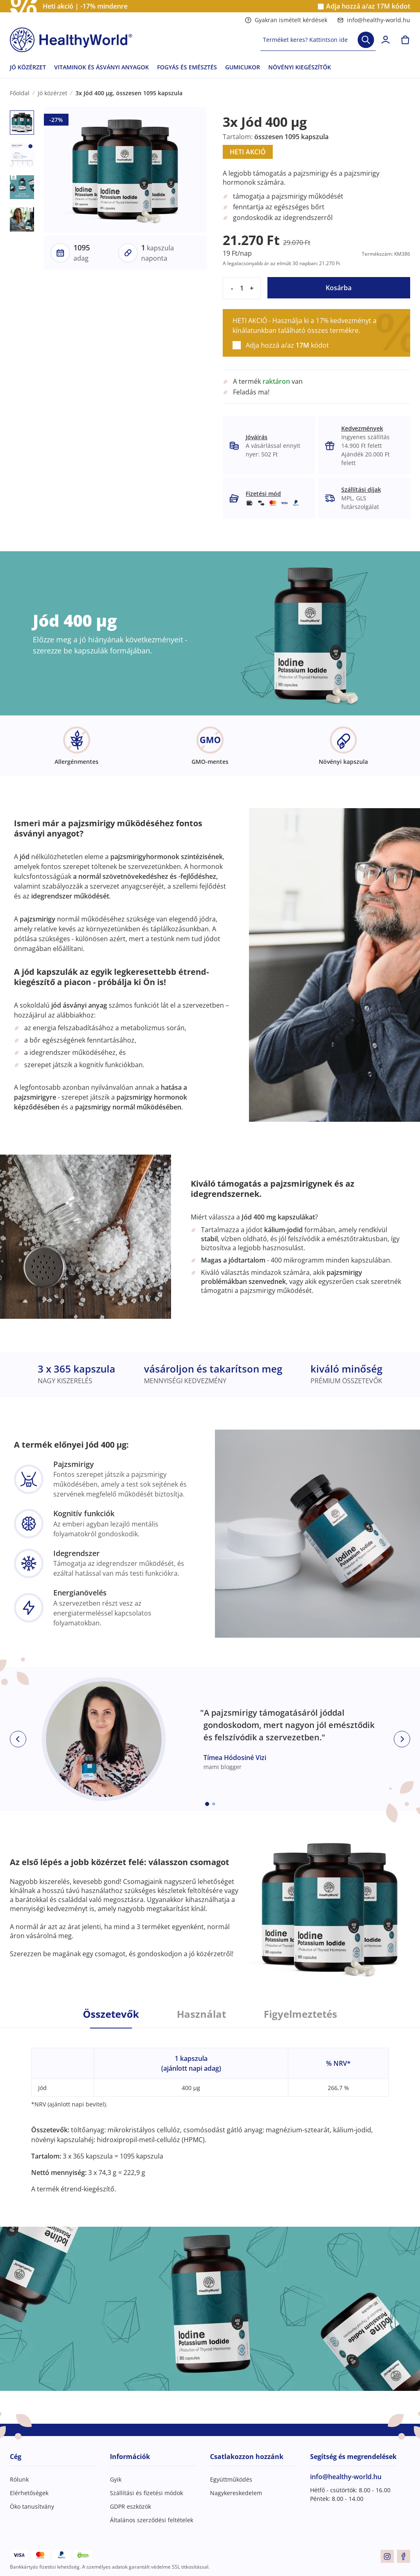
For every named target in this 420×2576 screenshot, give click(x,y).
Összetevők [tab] (111, 2014)
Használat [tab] (201, 2014)
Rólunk (19, 2479)
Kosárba (339, 287)
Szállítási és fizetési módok (146, 2493)
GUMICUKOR (242, 67)
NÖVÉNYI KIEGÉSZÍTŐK (299, 67)
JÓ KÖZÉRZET (28, 67)
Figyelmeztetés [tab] (300, 2014)
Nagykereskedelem (236, 2493)
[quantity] (241, 288)
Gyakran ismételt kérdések (286, 20)
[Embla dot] (207, 1804)
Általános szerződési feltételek (151, 2520)
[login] (385, 40)
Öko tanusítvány (32, 2506)
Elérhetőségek (29, 2493)
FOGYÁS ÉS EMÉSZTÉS (187, 67)
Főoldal (20, 93)
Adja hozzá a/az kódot (368, 6)
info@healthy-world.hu (373, 20)
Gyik (115, 2479)
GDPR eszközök (130, 2506)
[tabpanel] (210, 2111)
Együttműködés (231, 2479)
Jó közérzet (52, 93)
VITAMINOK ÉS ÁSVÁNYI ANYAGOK (101, 67)
